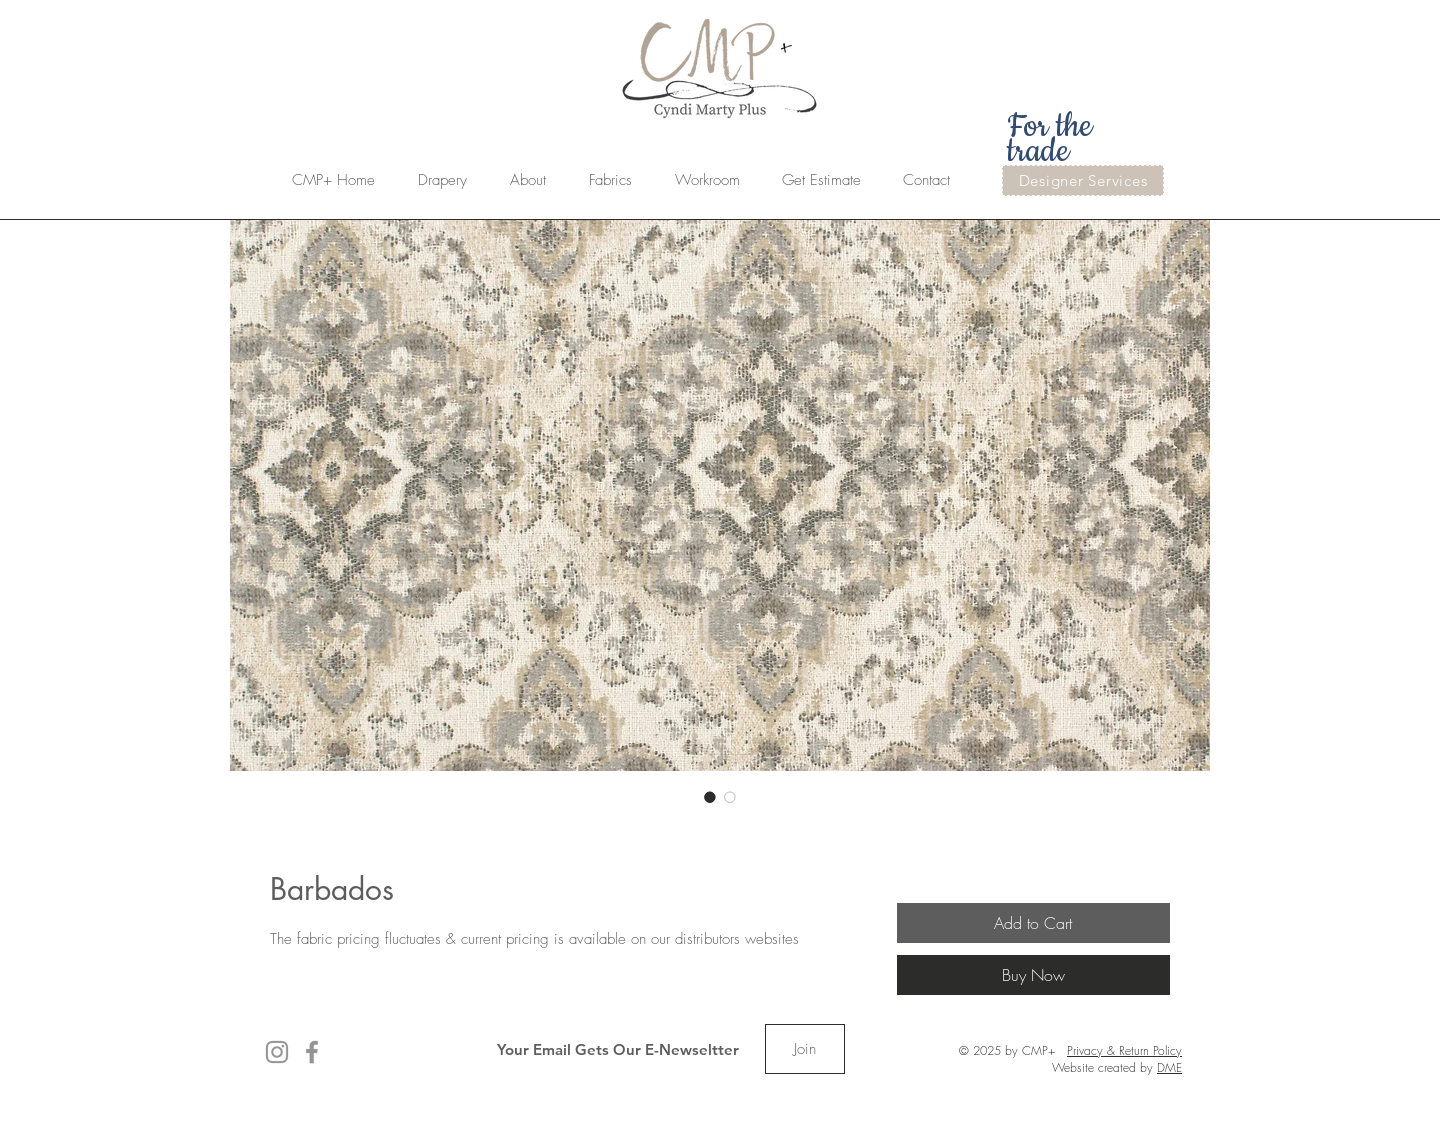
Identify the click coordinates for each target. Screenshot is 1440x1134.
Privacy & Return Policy (1124, 1050)
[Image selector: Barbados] (710, 797)
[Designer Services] (1083, 180)
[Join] (805, 1049)
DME (1169, 1067)
